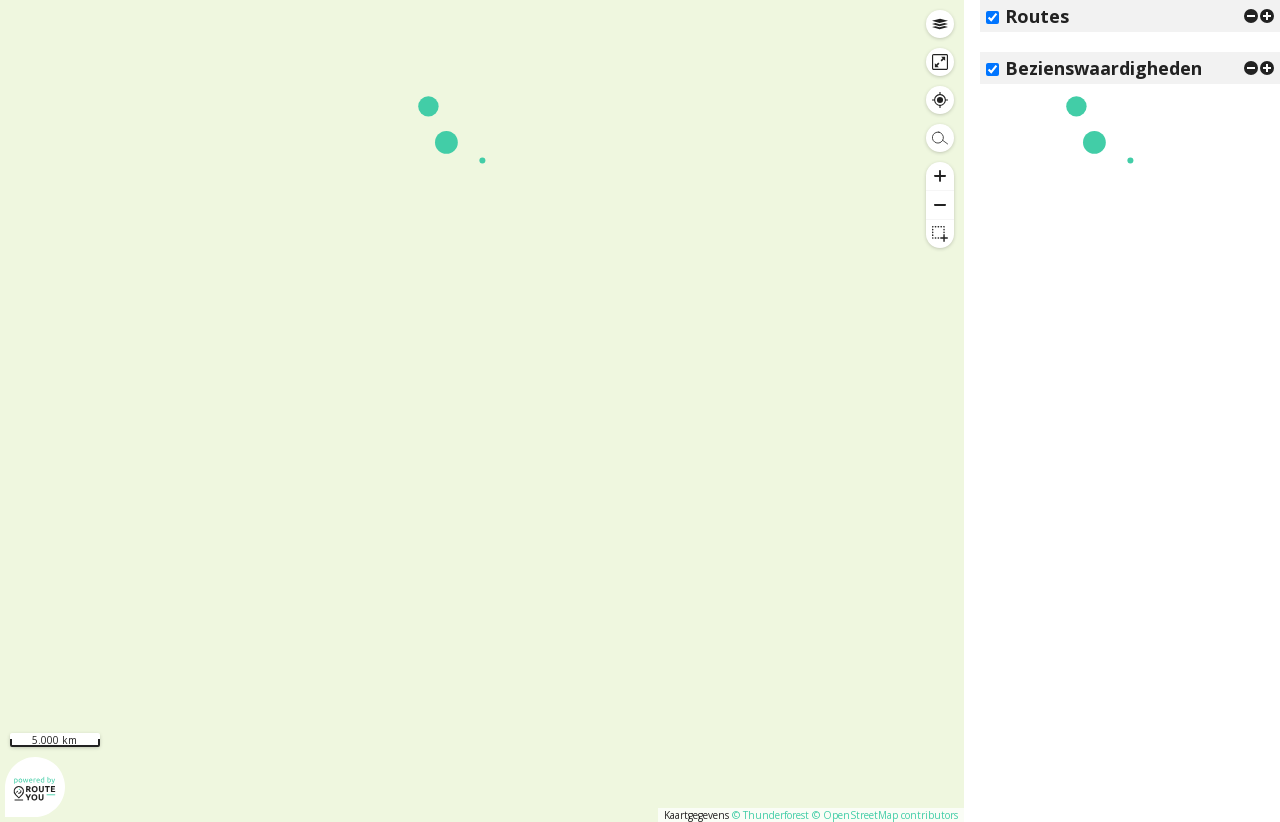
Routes (1037, 16)
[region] (482, 411)
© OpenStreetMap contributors (885, 815)
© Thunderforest (770, 815)
